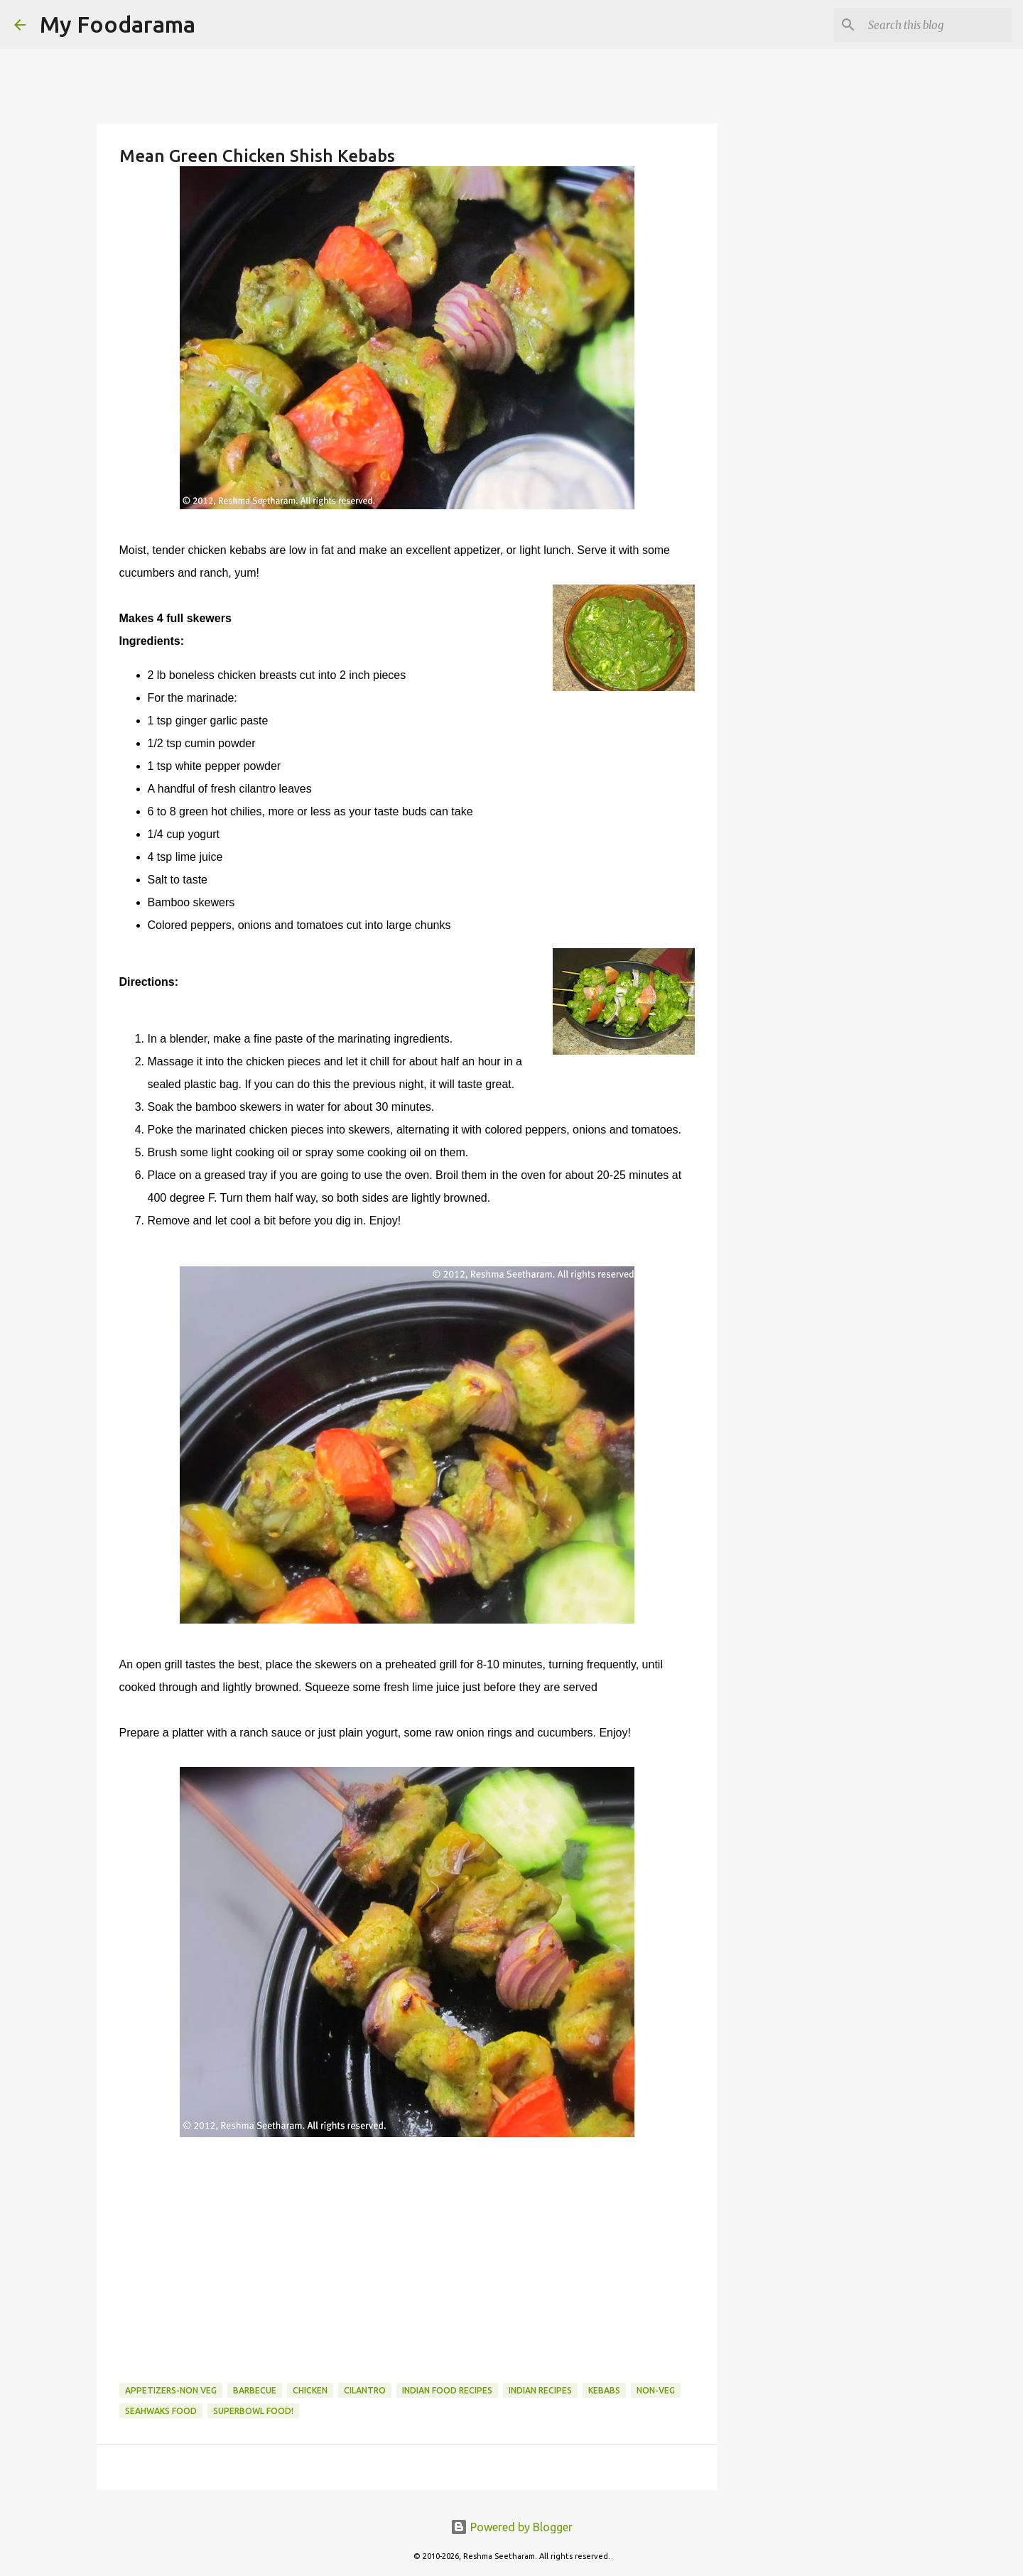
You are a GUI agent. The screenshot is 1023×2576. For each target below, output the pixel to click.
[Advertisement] (407, 2250)
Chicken (310, 2390)
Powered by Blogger (511, 2527)
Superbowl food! (253, 2410)
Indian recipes (540, 2390)
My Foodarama (117, 24)
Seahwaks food (161, 2410)
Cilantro (365, 2390)
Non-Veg (656, 2390)
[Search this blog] (937, 25)
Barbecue (254, 2390)
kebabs (604, 2390)
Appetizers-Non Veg (171, 2390)
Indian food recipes (447, 2390)
